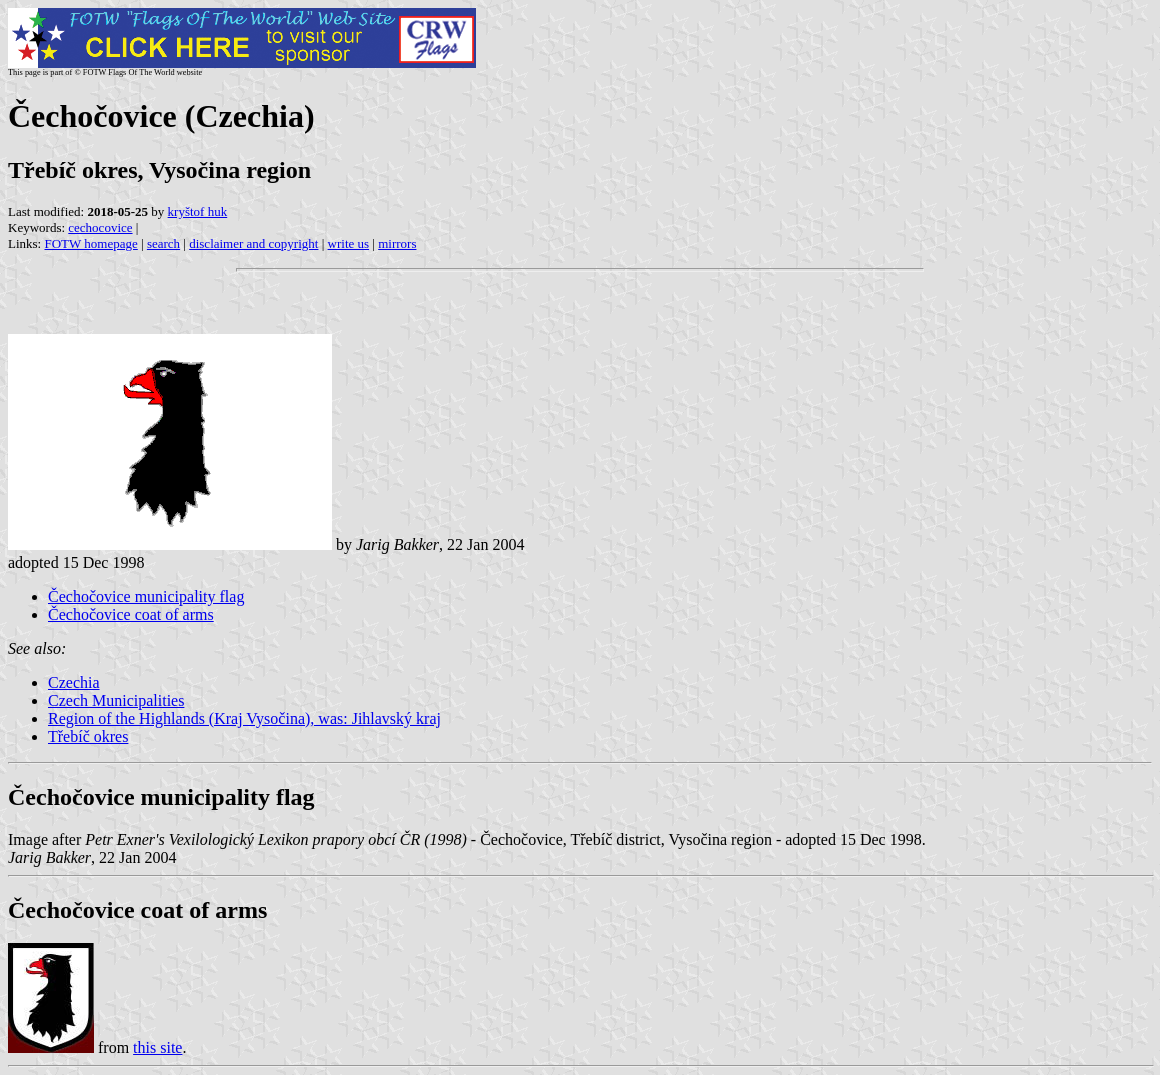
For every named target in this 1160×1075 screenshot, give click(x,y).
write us (349, 243)
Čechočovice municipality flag (146, 596)
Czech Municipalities (116, 700)
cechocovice (100, 227)
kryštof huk (198, 211)
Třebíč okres (88, 736)
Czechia (74, 682)
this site (157, 1047)
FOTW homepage (90, 243)
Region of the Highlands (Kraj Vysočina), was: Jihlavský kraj (244, 718)
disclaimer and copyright (253, 243)
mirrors (397, 243)
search (163, 243)
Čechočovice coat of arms (131, 614)
